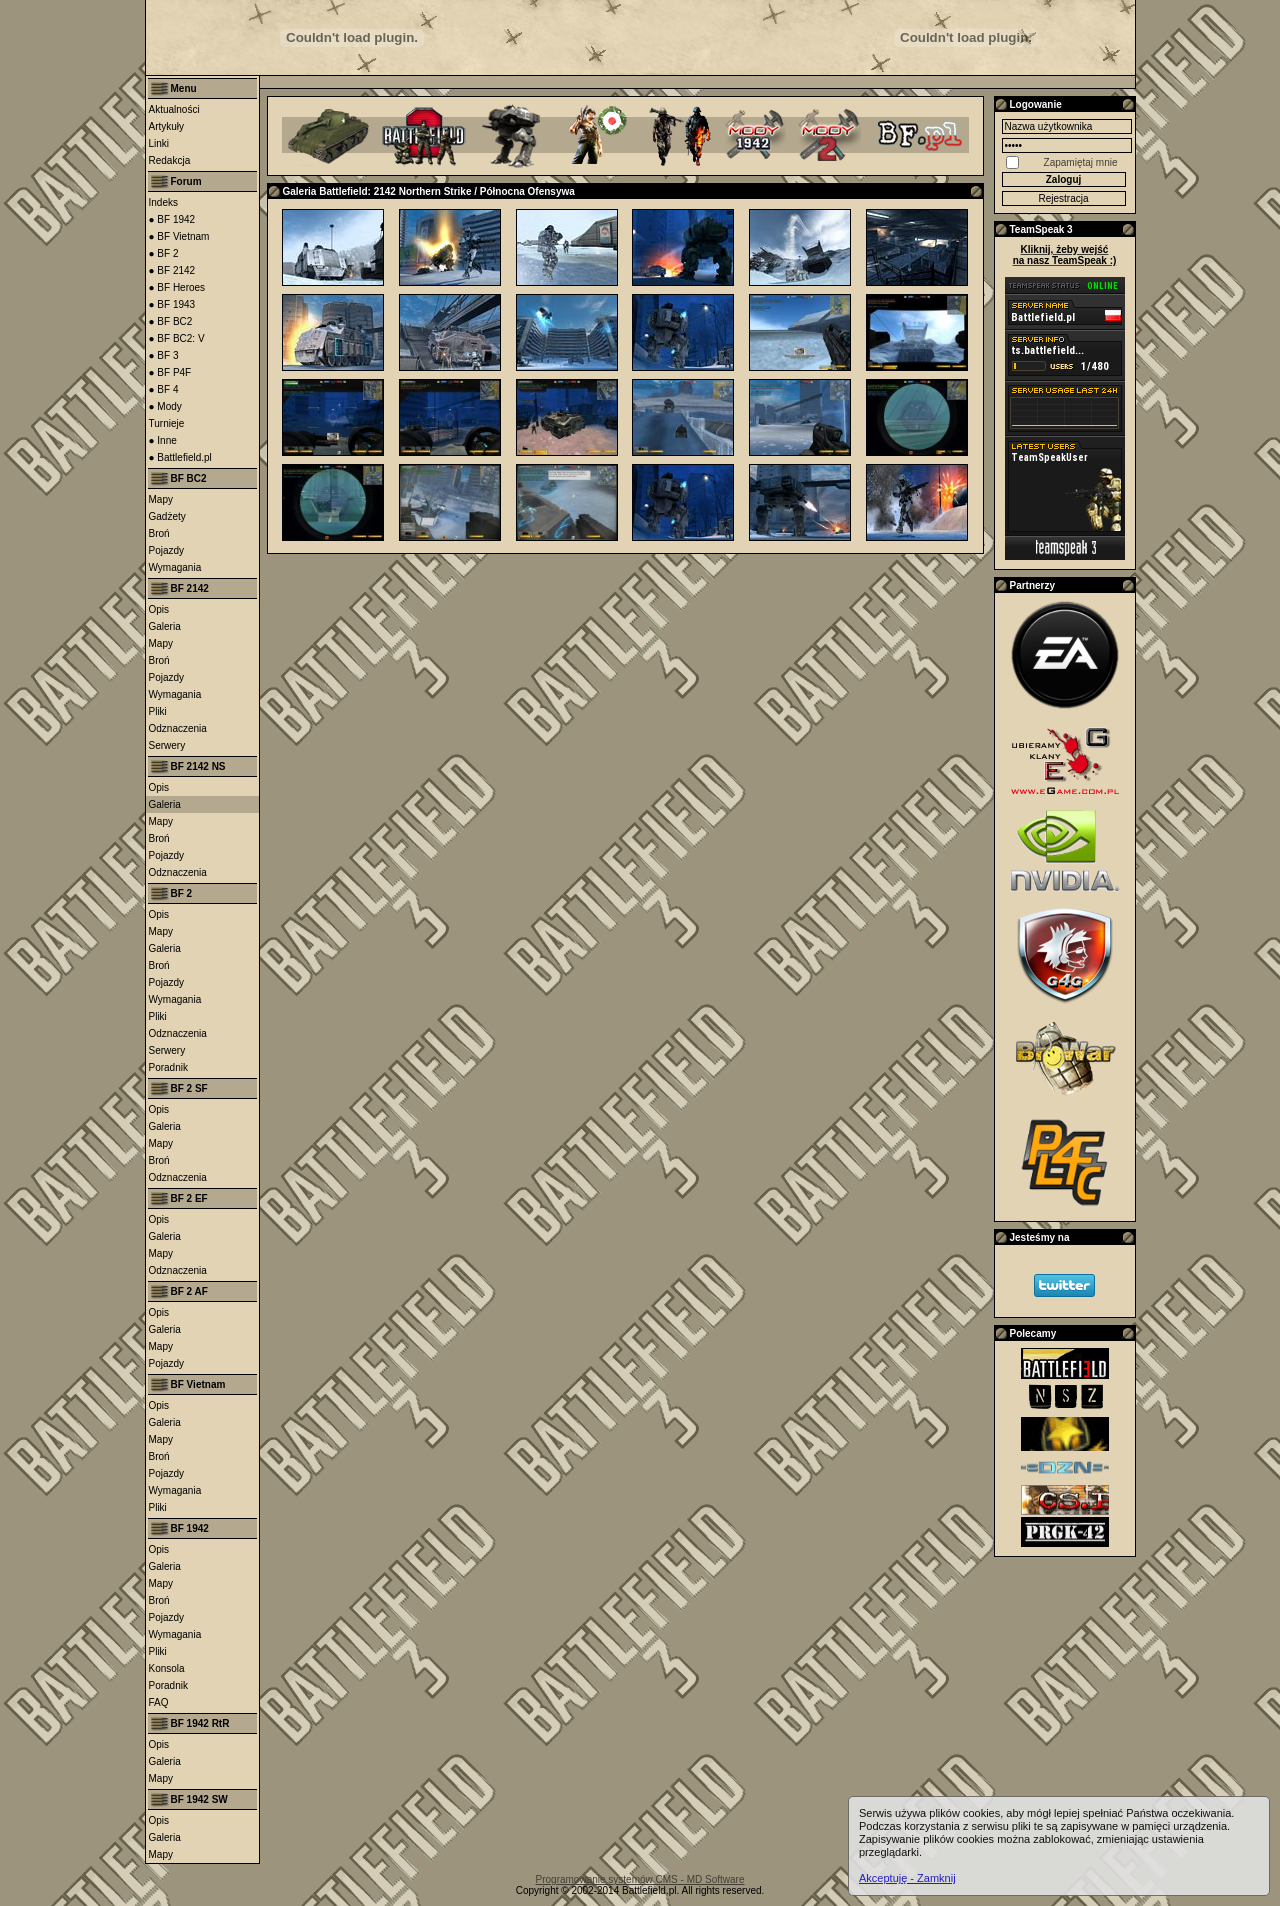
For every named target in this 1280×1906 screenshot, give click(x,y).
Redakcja (170, 160)
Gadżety (167, 516)
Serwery (167, 745)
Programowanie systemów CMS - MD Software (640, 1879)
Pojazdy (167, 550)
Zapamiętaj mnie (1081, 162)
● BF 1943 (172, 304)
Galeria (165, 626)
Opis (159, 609)
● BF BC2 (171, 321)
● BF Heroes (177, 287)
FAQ (159, 1702)
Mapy (161, 499)
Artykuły (167, 126)
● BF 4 (164, 389)
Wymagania (175, 567)
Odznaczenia (178, 728)
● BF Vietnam (179, 236)
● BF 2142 (172, 270)
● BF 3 (164, 355)
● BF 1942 (172, 219)
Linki (159, 143)
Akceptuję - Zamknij (907, 1878)
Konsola (167, 1668)
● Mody (165, 406)
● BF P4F (170, 372)
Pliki (158, 711)
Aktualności (174, 109)
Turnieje (167, 423)
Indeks (163, 202)
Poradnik (168, 1067)
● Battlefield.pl (180, 457)
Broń (159, 533)
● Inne (163, 440)
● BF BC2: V (177, 338)
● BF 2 (164, 253)
